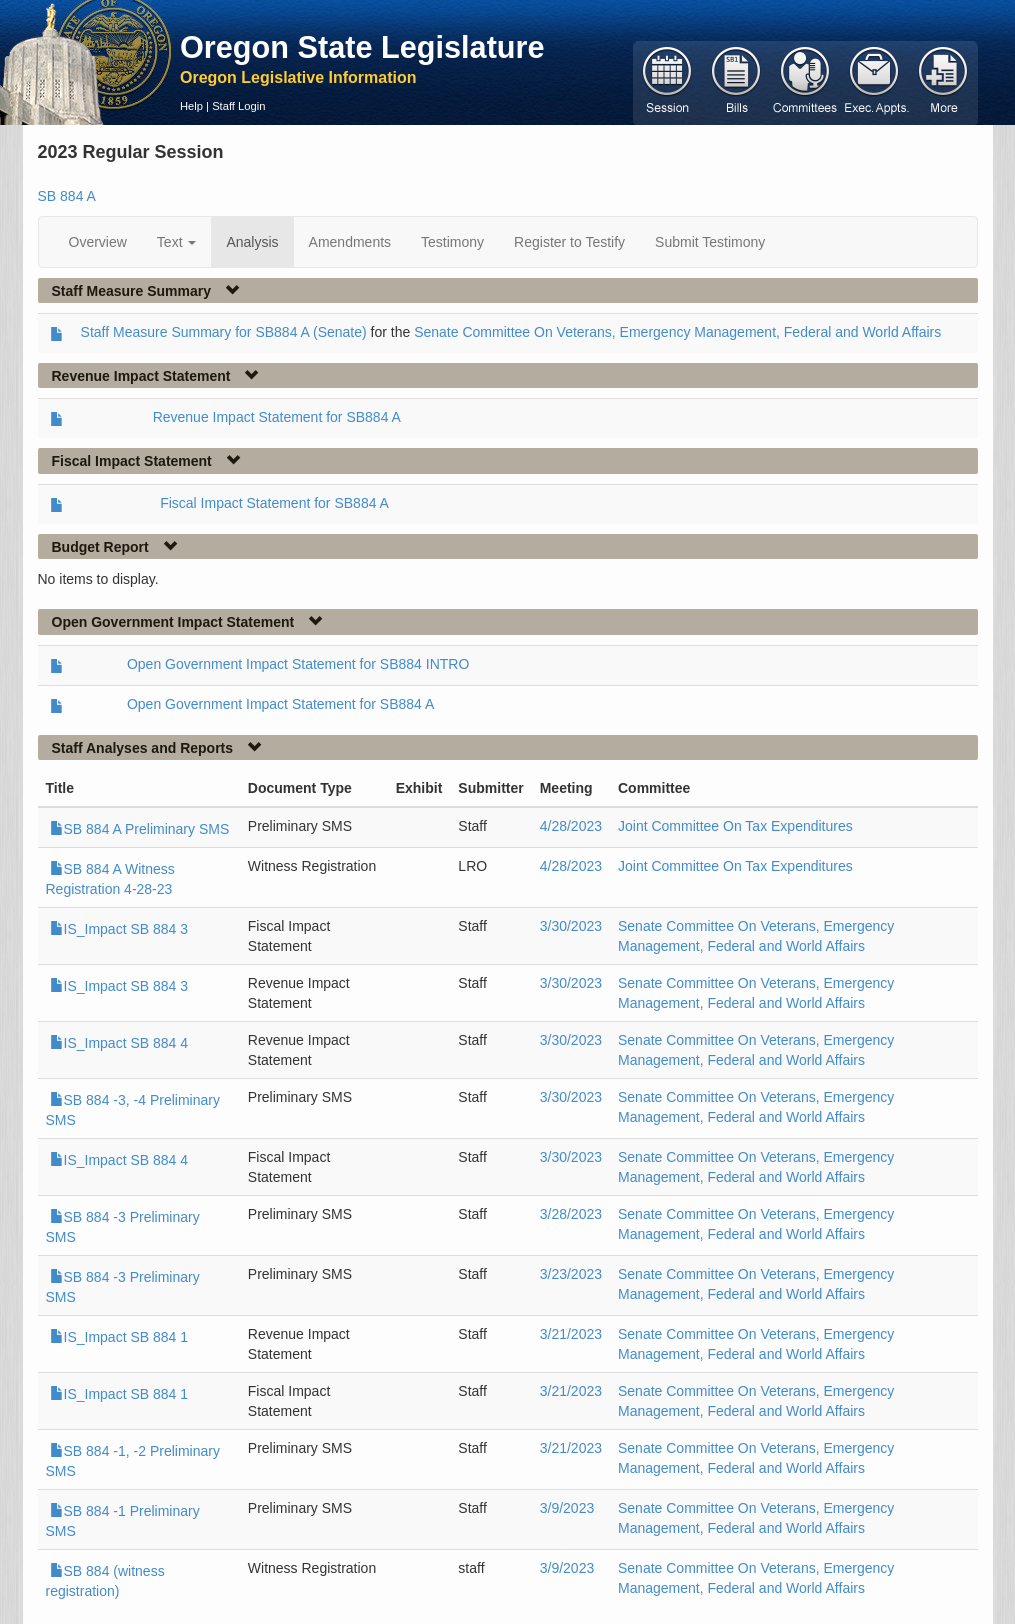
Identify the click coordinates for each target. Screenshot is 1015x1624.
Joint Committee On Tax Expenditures (735, 826)
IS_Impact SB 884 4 (119, 1043)
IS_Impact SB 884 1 (119, 1337)
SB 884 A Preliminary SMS (140, 829)
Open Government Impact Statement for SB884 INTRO (298, 664)
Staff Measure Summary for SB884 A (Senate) (224, 332)
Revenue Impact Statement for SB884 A (277, 417)
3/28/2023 (571, 1214)
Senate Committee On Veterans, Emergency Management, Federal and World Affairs (677, 332)
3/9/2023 (567, 1508)
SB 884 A (67, 196)
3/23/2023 (571, 1274)
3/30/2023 (571, 926)
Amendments (350, 242)
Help (191, 106)
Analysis (252, 242)
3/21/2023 (571, 1334)
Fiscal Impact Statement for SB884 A (274, 503)
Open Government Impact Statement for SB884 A (280, 704)
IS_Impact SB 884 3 (119, 929)
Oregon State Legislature (362, 47)
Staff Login (238, 106)
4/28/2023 (571, 826)
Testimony (452, 242)
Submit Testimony (710, 242)
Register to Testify (569, 242)
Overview (98, 242)
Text (177, 242)
